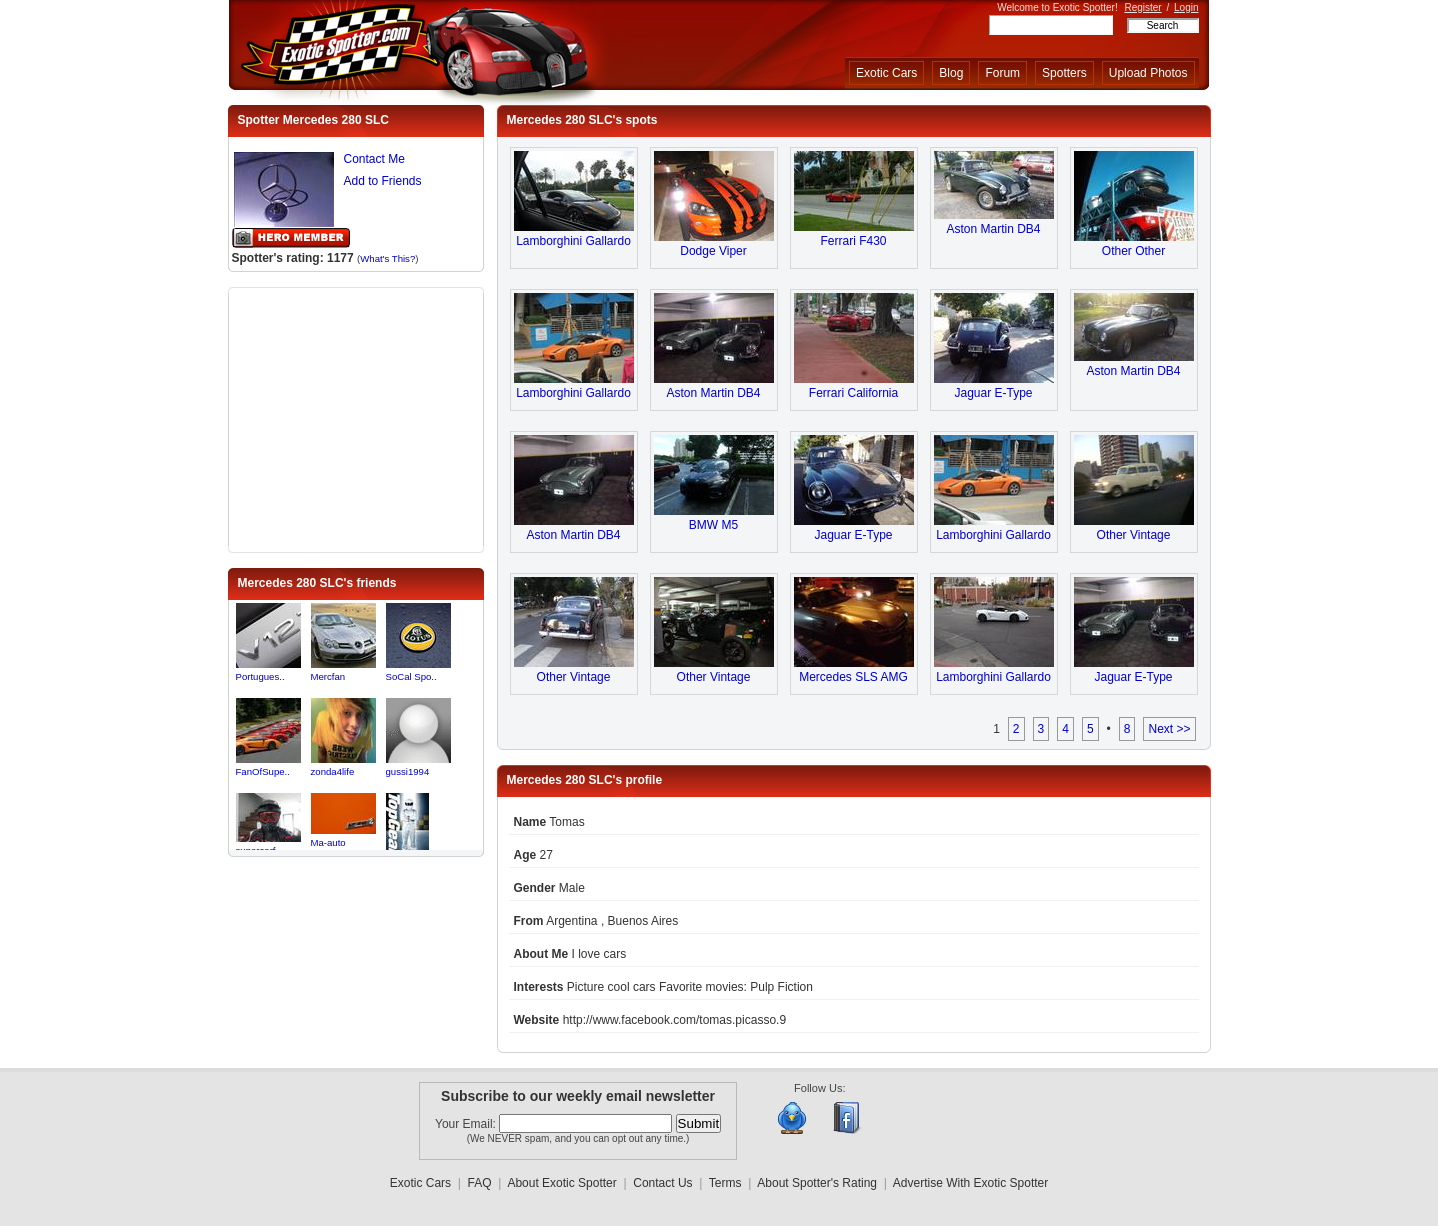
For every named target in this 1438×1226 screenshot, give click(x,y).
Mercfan (328, 676)
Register (1142, 7)
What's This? (387, 258)
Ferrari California (853, 393)
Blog (951, 73)
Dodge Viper (713, 251)
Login (1186, 7)
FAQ (480, 1183)
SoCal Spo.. (411, 676)
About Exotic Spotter (561, 1183)
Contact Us (662, 1183)
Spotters (1064, 73)
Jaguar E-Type (993, 393)
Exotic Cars (886, 73)
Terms (725, 1183)
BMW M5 (713, 525)
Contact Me (374, 159)
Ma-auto (328, 842)
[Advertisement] (356, 418)
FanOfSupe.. (263, 771)
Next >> (1169, 729)
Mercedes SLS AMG (853, 677)
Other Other (1133, 251)
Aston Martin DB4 (993, 229)
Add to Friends (383, 181)
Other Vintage (1134, 535)
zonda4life (333, 771)
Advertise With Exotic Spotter (970, 1183)
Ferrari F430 (853, 241)
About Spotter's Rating (817, 1183)
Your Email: (467, 1124)
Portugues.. (260, 676)
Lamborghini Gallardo (573, 241)
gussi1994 (408, 771)
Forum (1002, 73)
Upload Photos (1148, 73)
